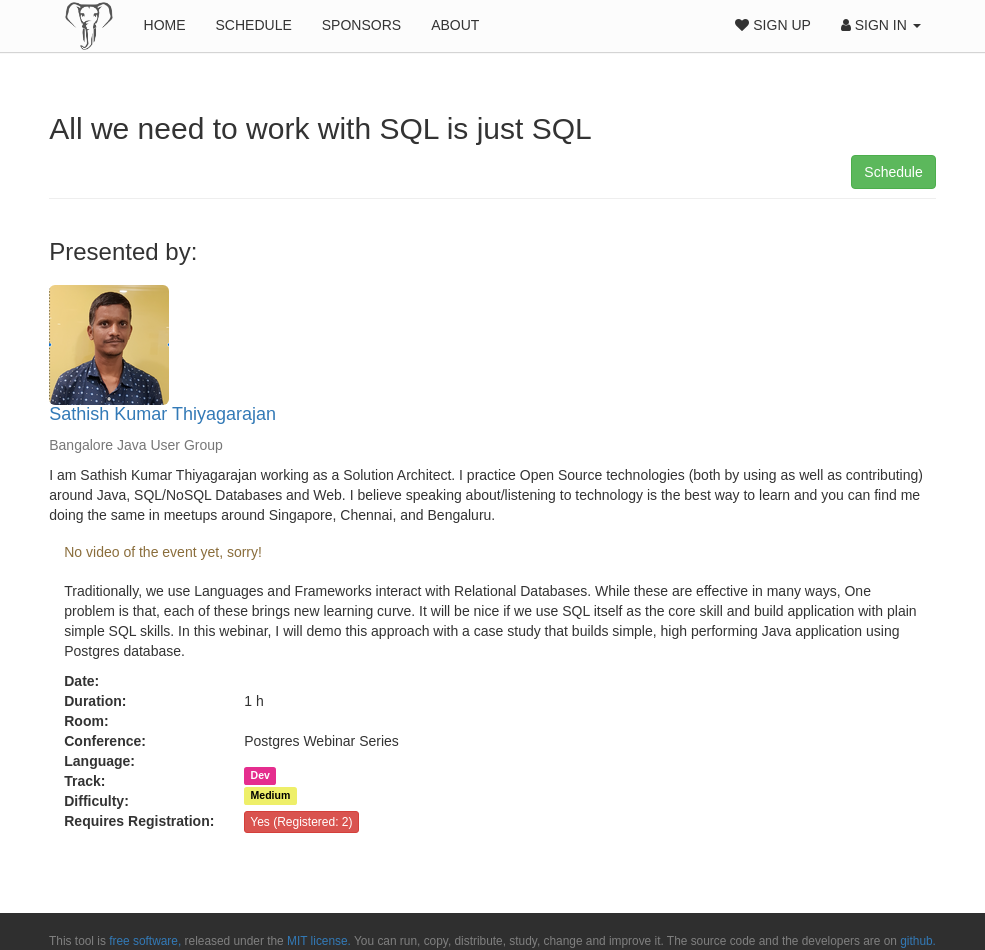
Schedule (254, 25)
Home (165, 25)
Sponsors (361, 25)
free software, (145, 941)
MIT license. (319, 941)
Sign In (881, 25)
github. (918, 941)
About (455, 25)
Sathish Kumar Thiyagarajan (162, 414)
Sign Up (772, 25)
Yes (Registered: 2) (301, 822)
